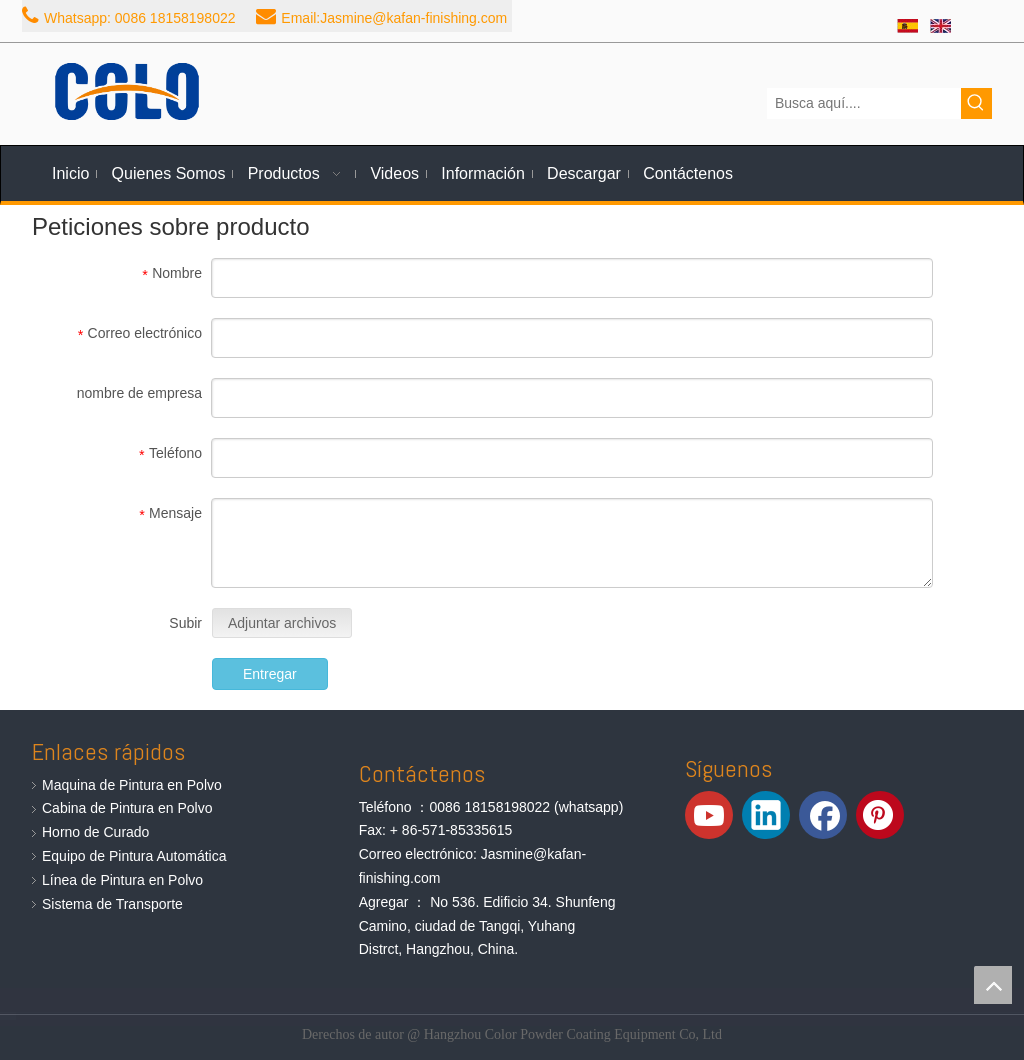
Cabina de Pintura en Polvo (127, 808)
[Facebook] (823, 815)
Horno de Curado (95, 832)
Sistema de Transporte (112, 904)
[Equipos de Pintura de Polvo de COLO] (127, 91)
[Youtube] (709, 815)
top (993, 985)
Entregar (270, 674)
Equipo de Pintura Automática (134, 856)
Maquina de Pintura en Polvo (132, 785)
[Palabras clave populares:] (976, 103)
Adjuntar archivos (282, 623)
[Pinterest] (880, 815)
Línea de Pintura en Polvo (122, 880)
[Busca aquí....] (864, 103)
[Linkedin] (766, 815)
